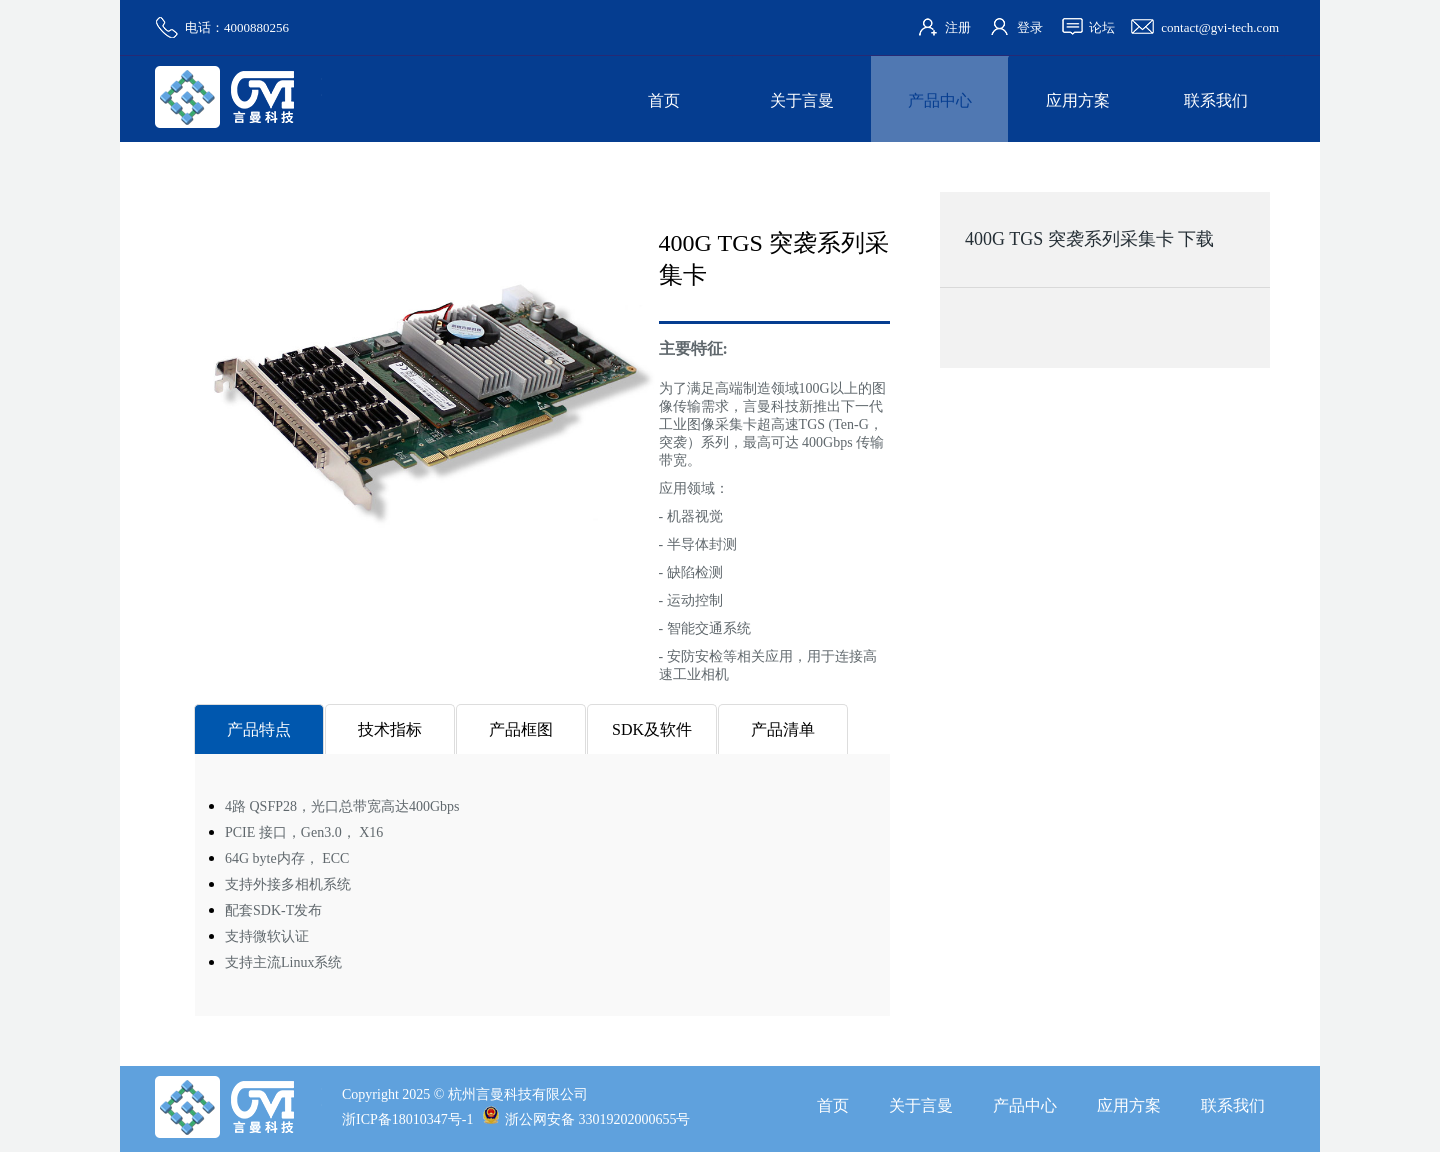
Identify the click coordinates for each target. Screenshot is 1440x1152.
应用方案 (1078, 100)
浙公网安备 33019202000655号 (586, 1119)
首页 (664, 100)
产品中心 (940, 100)
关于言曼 (802, 100)
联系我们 (1216, 100)
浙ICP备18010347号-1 (407, 1119)
